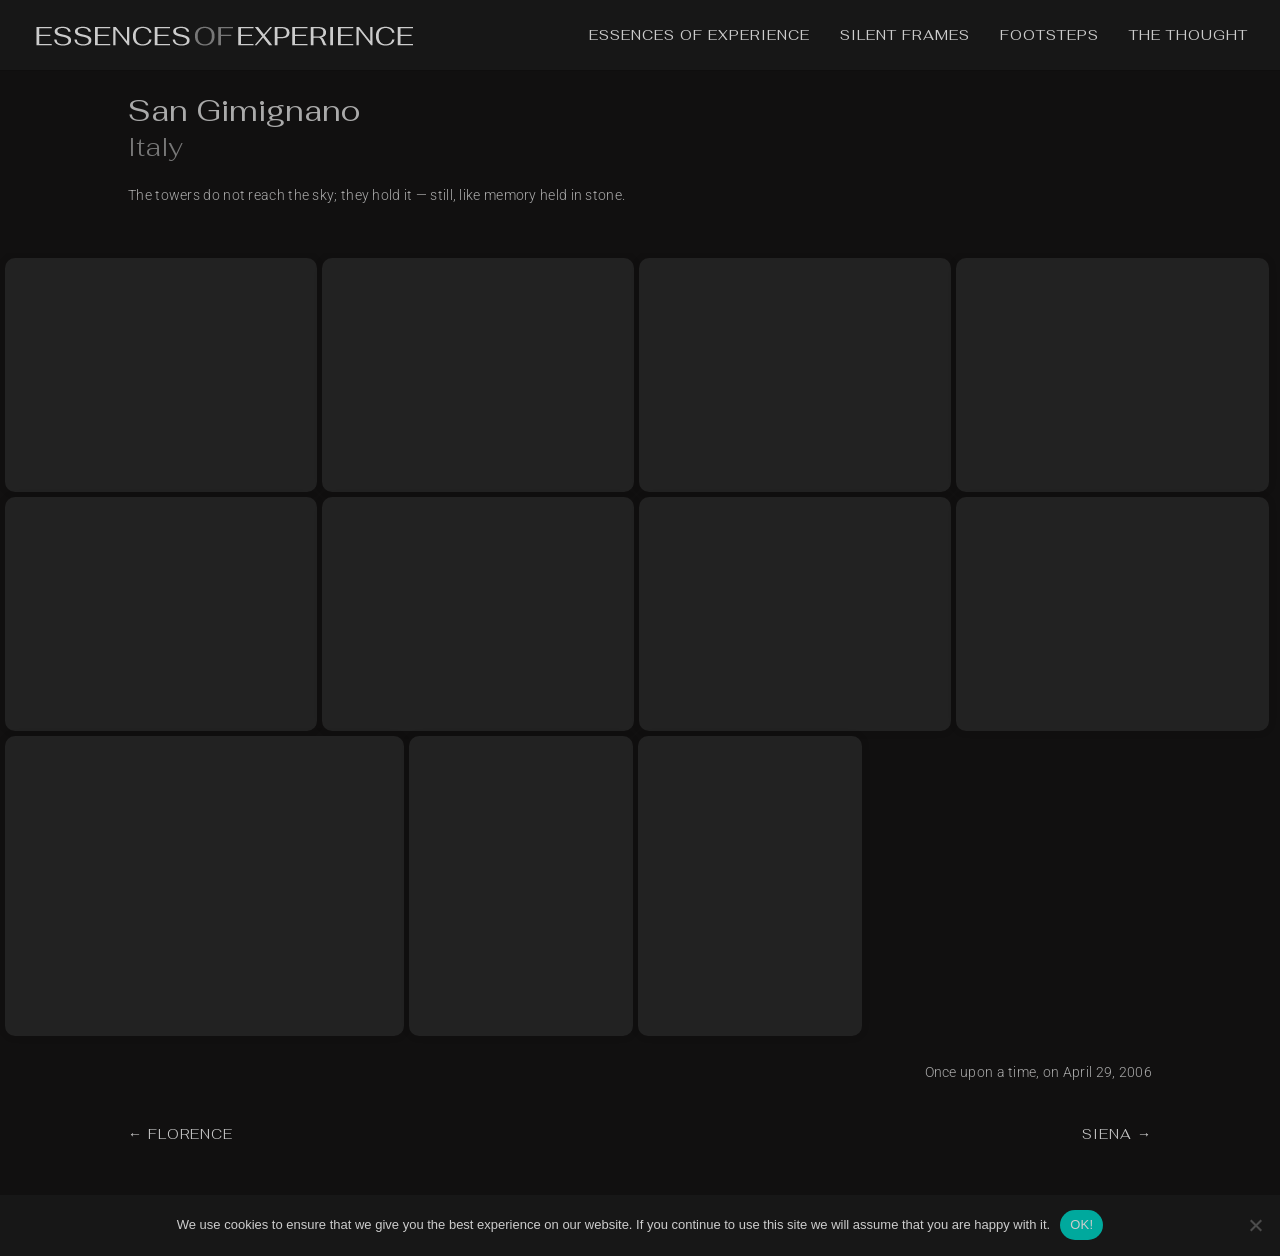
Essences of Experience (699, 36)
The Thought (1188, 36)
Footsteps (1049, 36)
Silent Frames (905, 36)
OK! (1081, 1224)
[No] (1255, 1225)
